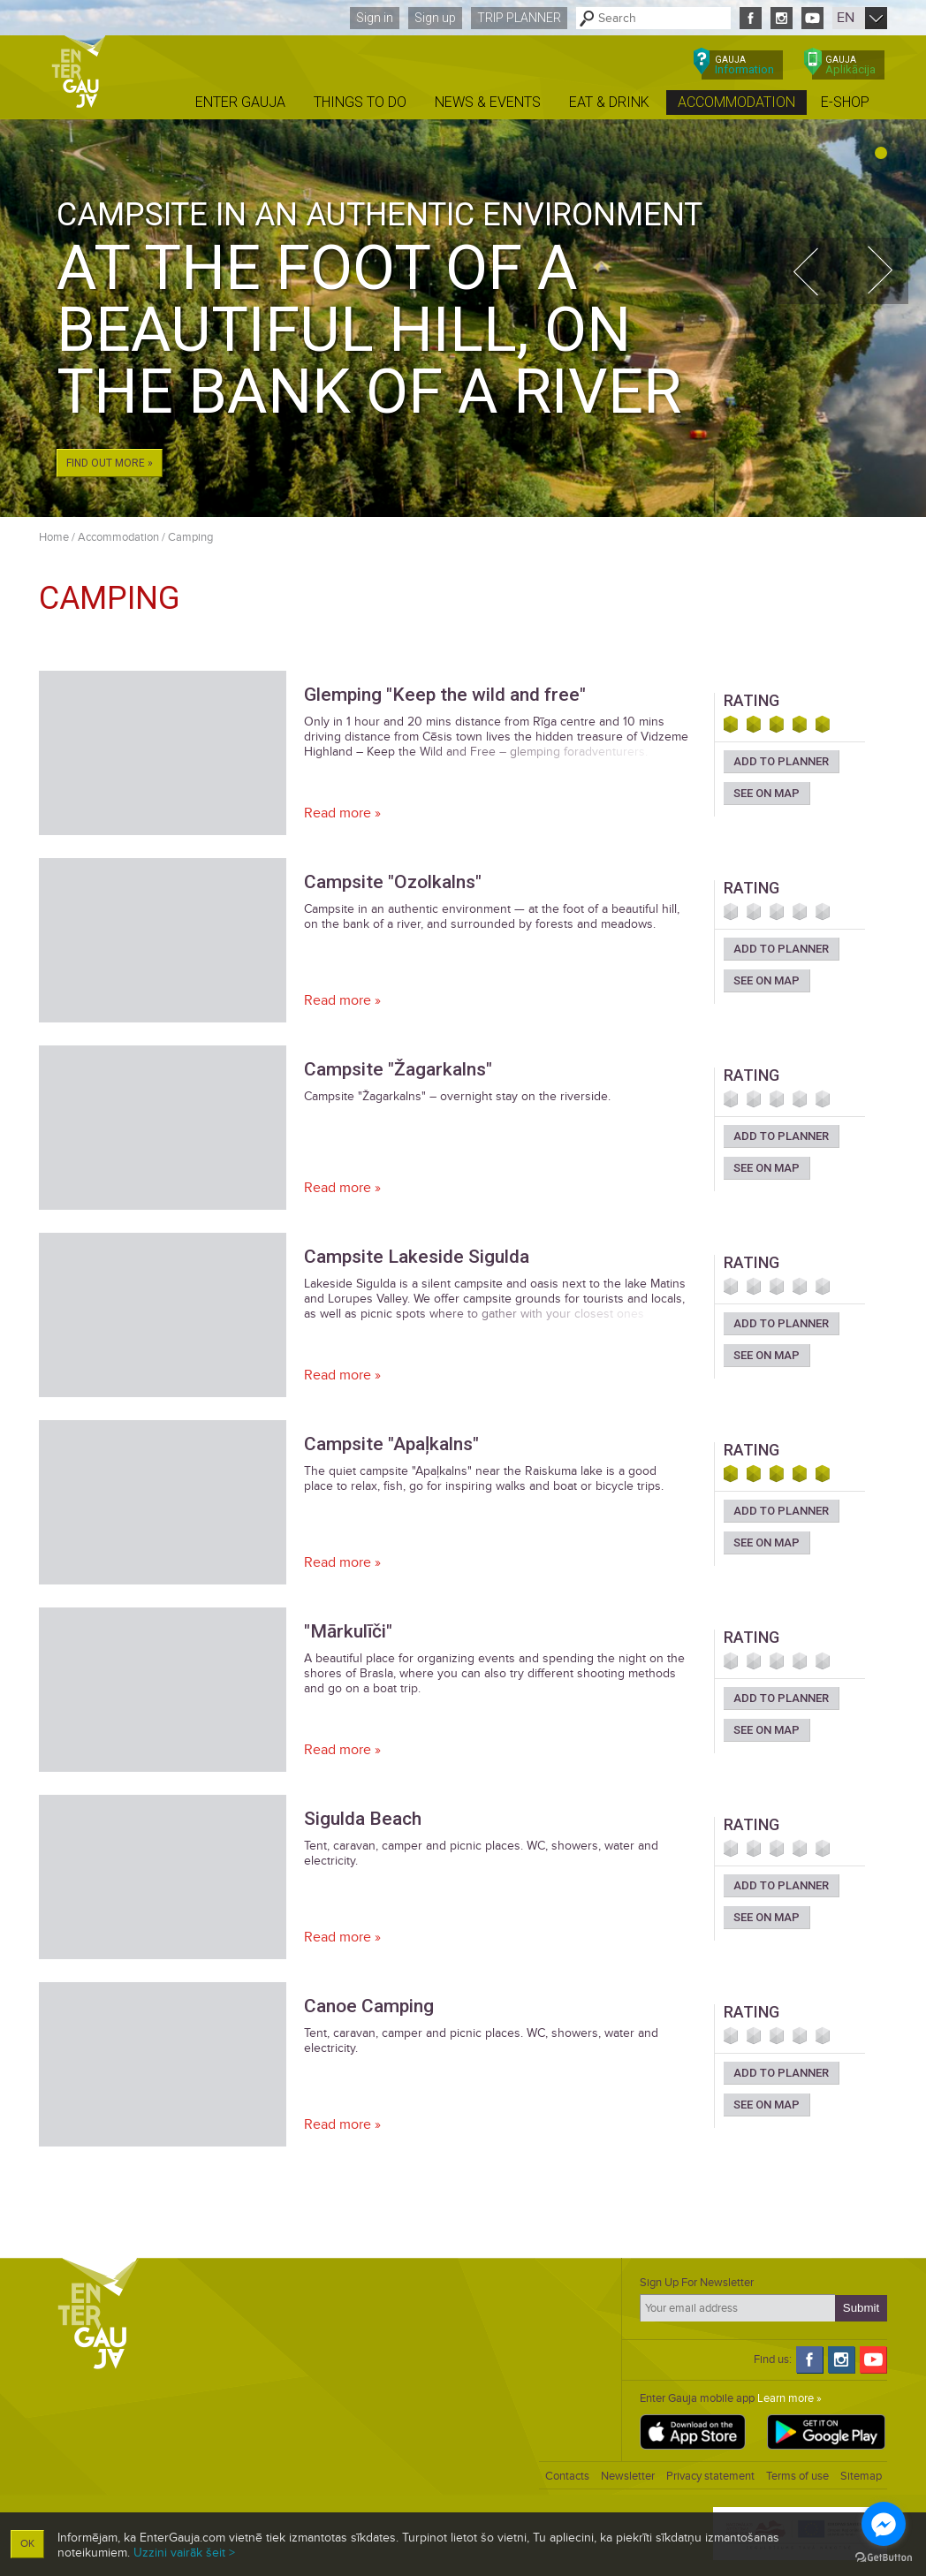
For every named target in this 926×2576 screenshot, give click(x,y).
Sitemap (861, 2476)
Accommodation (118, 537)
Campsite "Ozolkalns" (393, 882)
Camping (190, 537)
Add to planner (781, 761)
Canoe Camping (369, 2006)
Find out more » (109, 463)
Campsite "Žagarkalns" (398, 1069)
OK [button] (27, 2543)
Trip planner (519, 18)
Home (54, 537)
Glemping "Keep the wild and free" (445, 694)
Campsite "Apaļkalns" (391, 1444)
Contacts (567, 2476)
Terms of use (797, 2476)
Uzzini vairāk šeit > (184, 2552)
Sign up (435, 18)
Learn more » (789, 2398)
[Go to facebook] (883, 2524)
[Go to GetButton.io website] (883, 2558)
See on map (766, 793)
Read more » (342, 813)
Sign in (374, 18)
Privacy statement (710, 2476)
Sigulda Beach (362, 1818)
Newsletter (628, 2476)
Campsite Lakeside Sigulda (416, 1256)
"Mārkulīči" (348, 1631)
